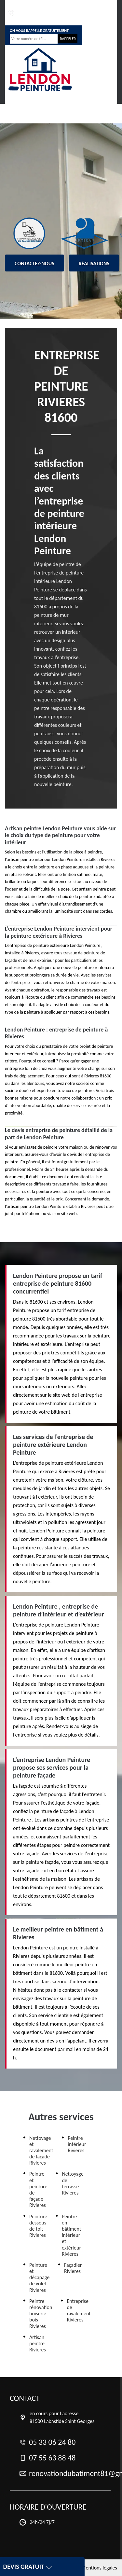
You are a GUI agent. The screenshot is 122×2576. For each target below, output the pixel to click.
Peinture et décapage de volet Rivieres (39, 2277)
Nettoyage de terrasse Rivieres (73, 2183)
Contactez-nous (34, 263)
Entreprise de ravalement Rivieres (78, 2310)
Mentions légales (99, 2568)
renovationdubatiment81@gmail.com (83, 12)
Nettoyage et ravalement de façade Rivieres (41, 2150)
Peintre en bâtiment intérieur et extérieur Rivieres (71, 2235)
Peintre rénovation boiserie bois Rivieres (40, 2313)
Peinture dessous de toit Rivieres (38, 2225)
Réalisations (94, 263)
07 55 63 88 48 (43, 12)
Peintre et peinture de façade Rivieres (38, 2189)
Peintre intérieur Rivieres (77, 2144)
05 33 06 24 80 (17, 12)
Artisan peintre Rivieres (37, 2343)
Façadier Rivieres (73, 2268)
